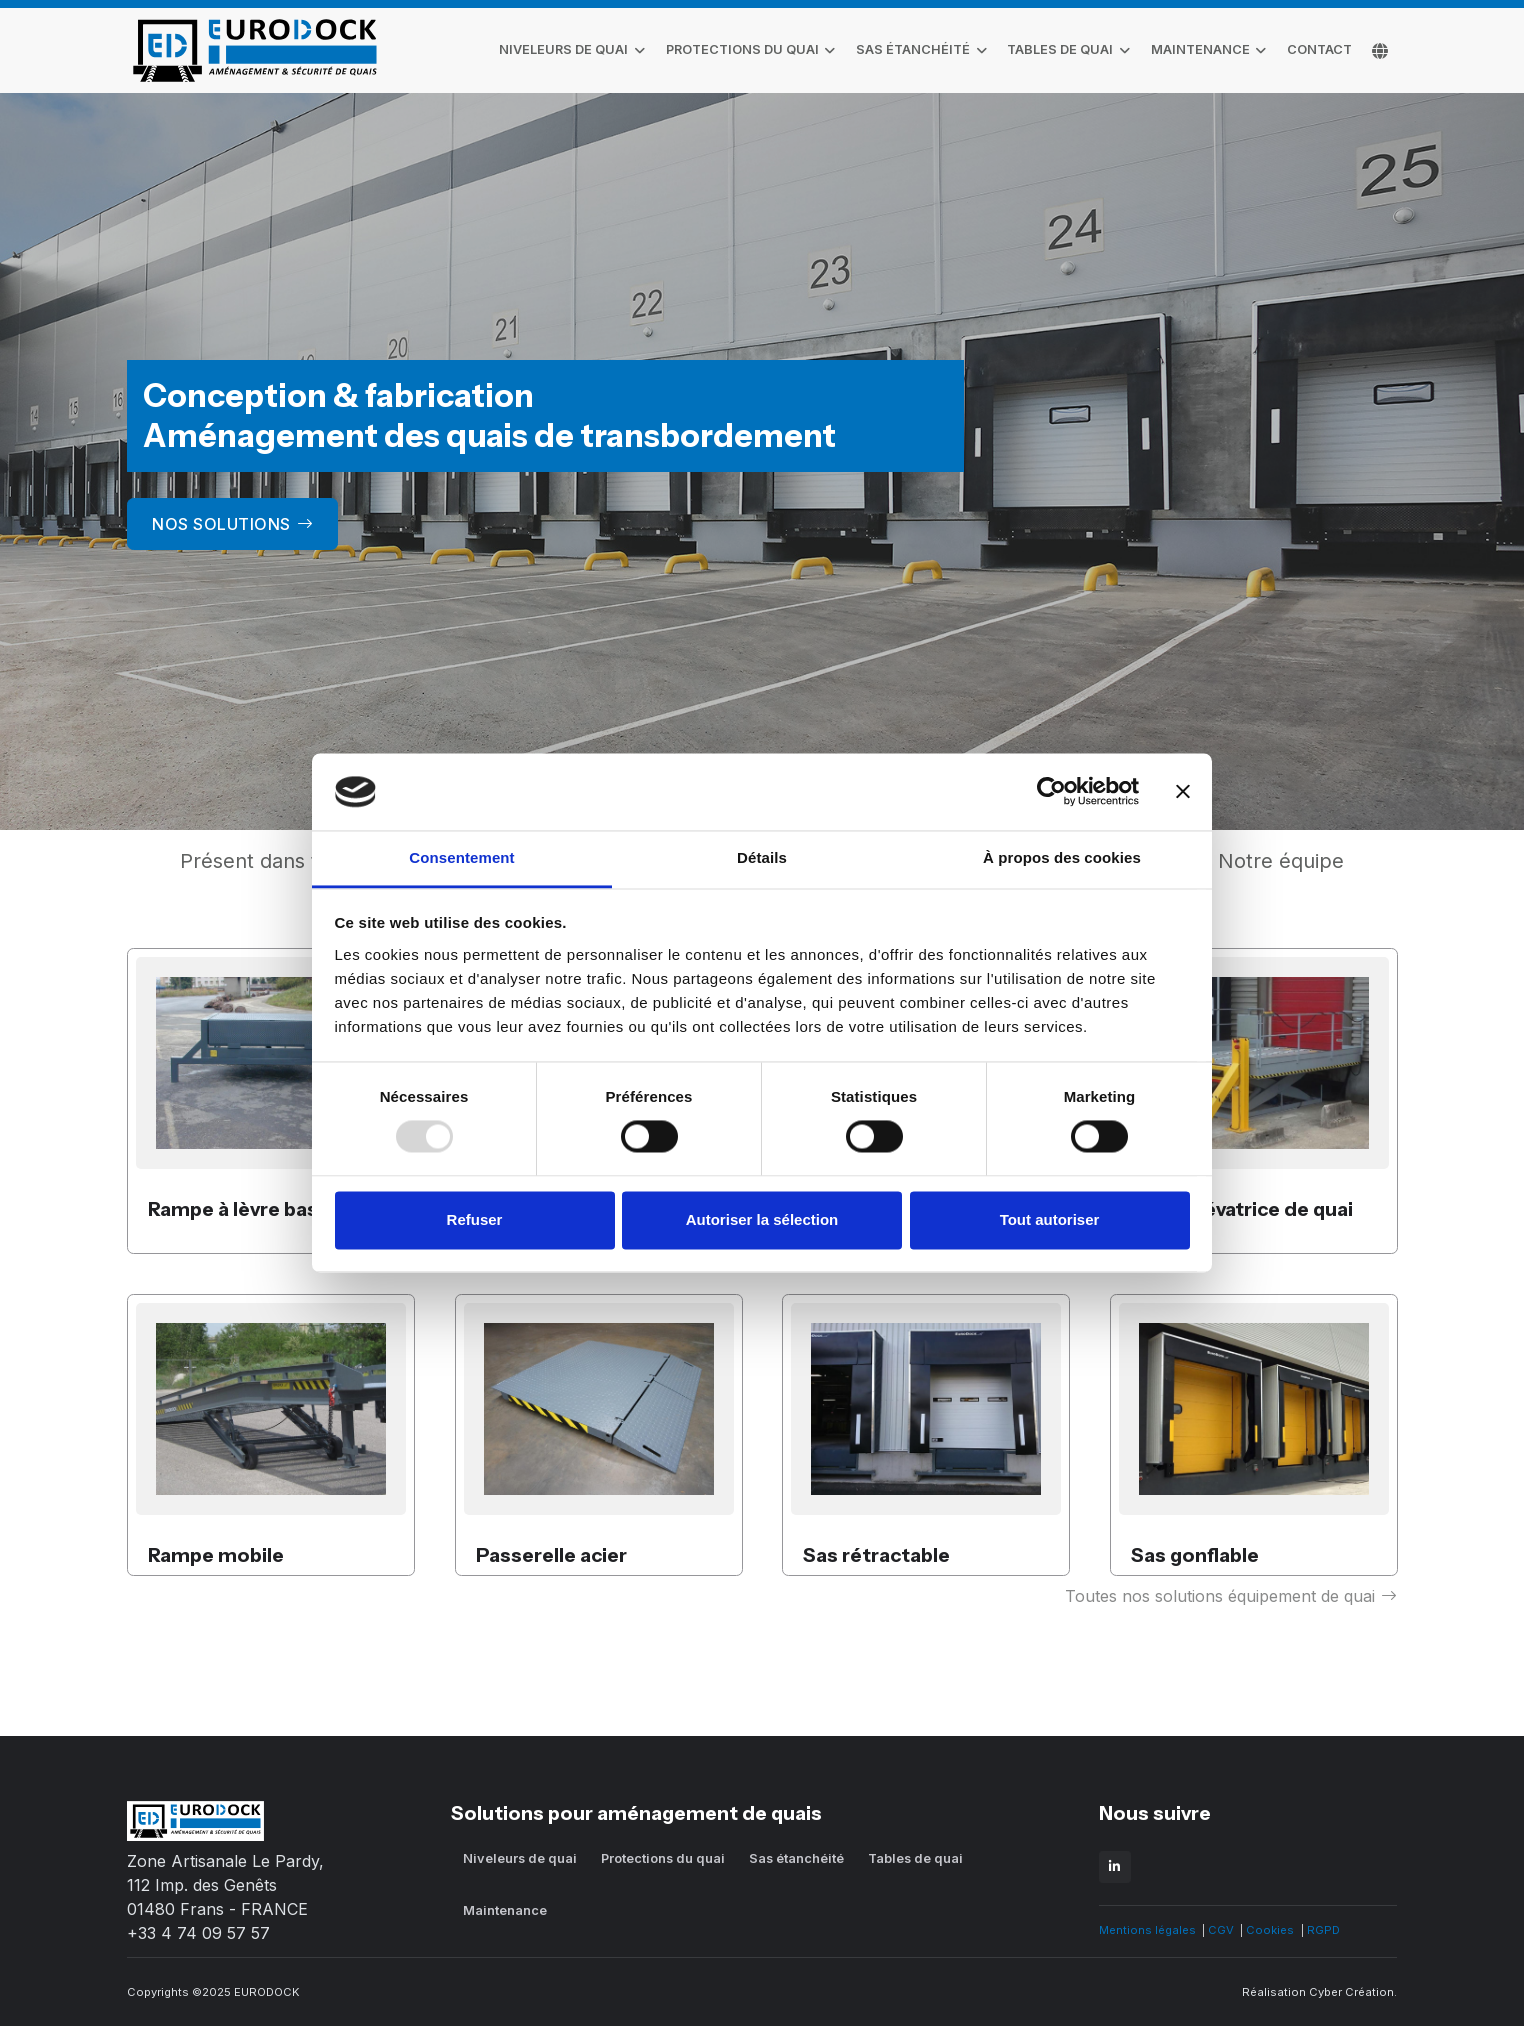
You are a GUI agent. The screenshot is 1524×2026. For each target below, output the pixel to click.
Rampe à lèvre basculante (269, 1209)
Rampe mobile (216, 1555)
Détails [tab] (762, 857)
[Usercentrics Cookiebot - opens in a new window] (1051, 792)
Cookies (1270, 1930)
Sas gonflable (1195, 1555)
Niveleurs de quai (563, 49)
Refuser (475, 1219)
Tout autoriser (1050, 1219)
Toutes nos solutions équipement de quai (1231, 1596)
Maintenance (1200, 49)
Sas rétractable (876, 1555)
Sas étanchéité (913, 49)
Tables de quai (1060, 49)
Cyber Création (1351, 1992)
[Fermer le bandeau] (1183, 792)
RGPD (1323, 1930)
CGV (1221, 1930)
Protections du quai (742, 49)
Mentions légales (1147, 1930)
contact (1319, 49)
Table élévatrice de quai (1242, 1209)
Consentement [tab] (461, 857)
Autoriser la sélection (762, 1219)
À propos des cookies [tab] (1062, 857)
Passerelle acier (551, 1555)
